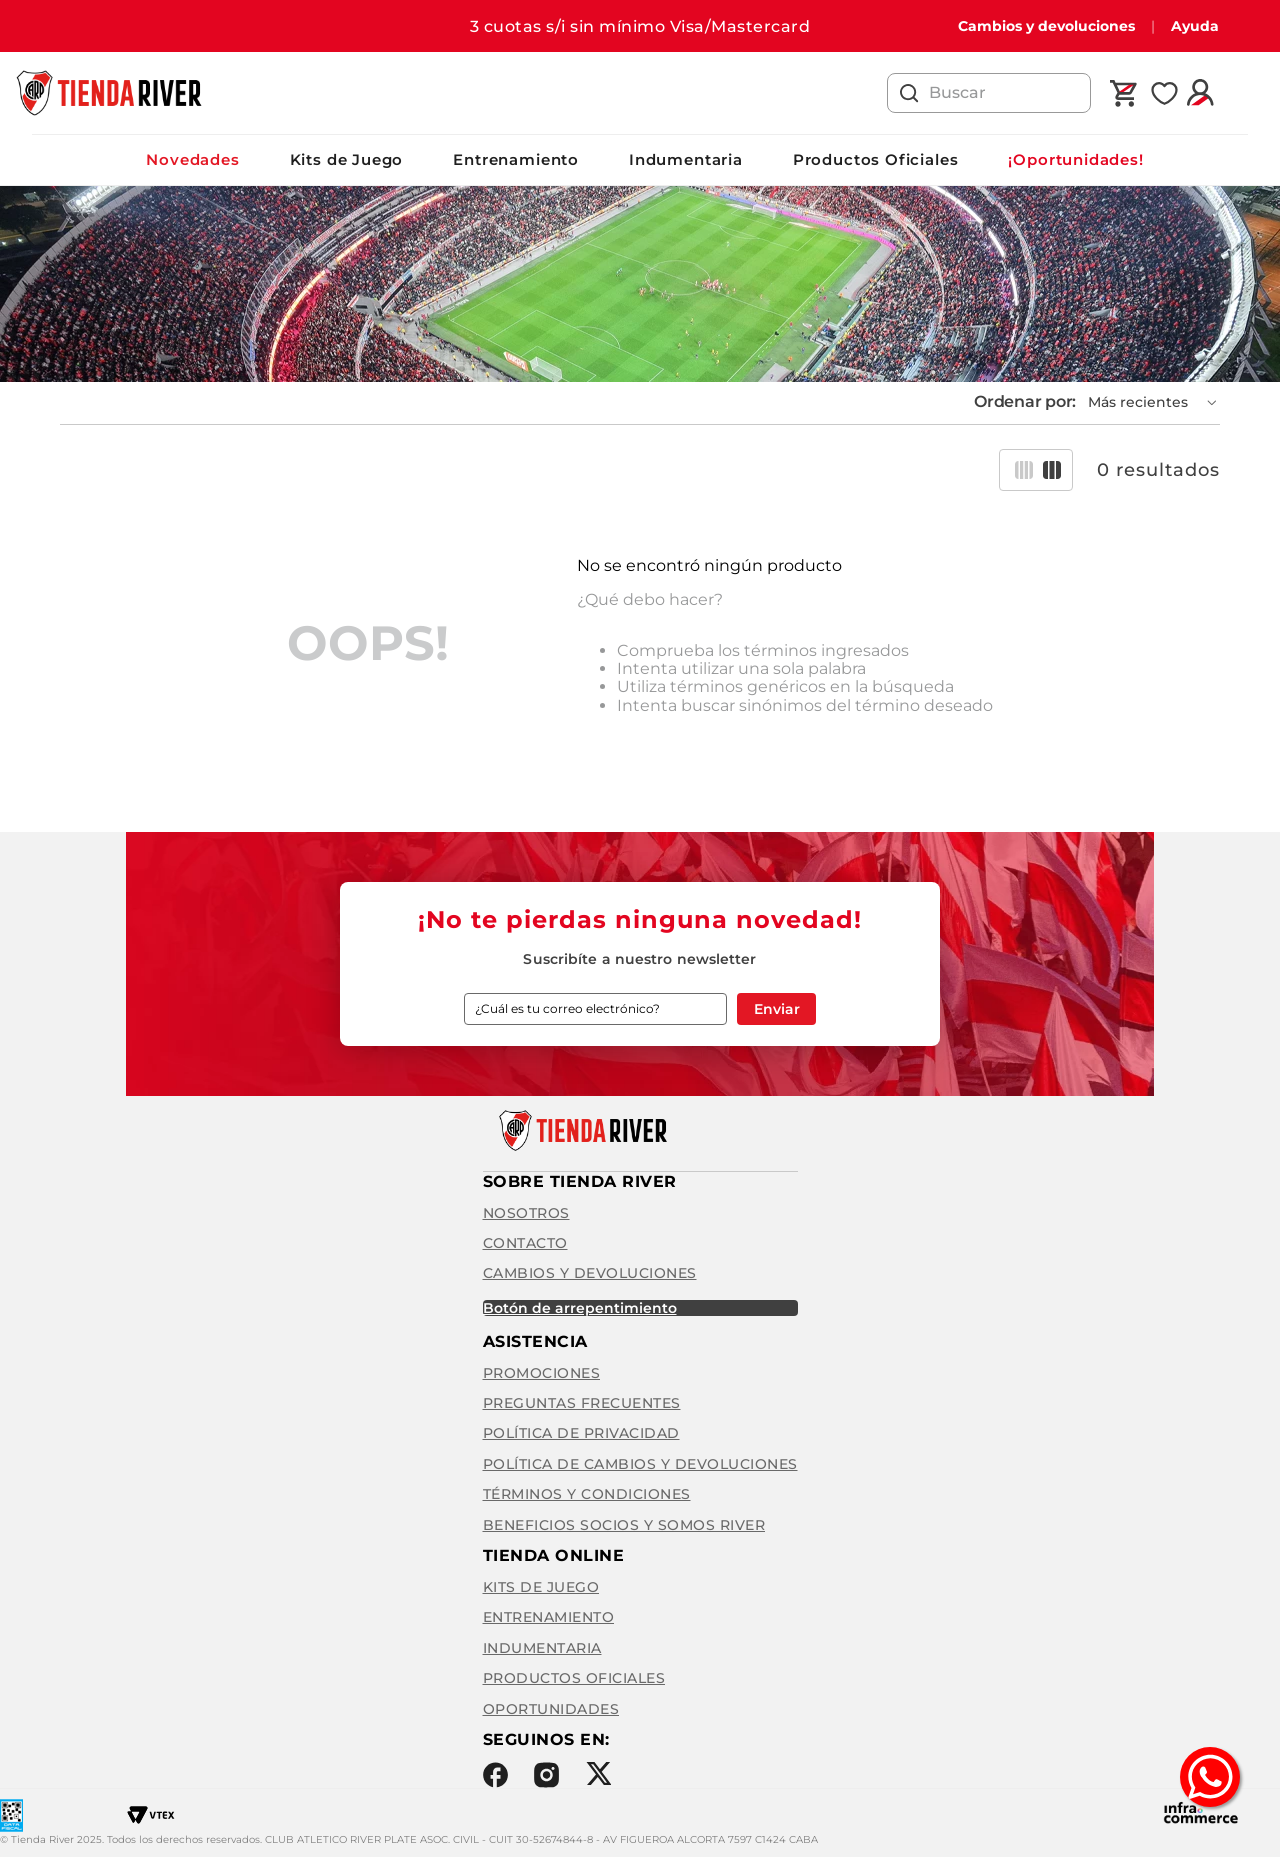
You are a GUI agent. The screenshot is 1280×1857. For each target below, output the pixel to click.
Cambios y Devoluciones (590, 1273)
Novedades (192, 159)
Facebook (495, 1775)
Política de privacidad (581, 1433)
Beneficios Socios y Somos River (624, 1525)
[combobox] (989, 93)
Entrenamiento (516, 159)
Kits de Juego (347, 159)
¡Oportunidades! (1075, 159)
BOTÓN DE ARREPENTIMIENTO (580, 1308)
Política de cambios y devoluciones (640, 1464)
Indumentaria (686, 159)
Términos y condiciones (587, 1494)
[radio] (1024, 470)
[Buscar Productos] (909, 93)
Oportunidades (551, 1709)
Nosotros (526, 1213)
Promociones (542, 1373)
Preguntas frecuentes (582, 1403)
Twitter (598, 1773)
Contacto (525, 1243)
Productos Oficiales (876, 159)
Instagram (546, 1775)
